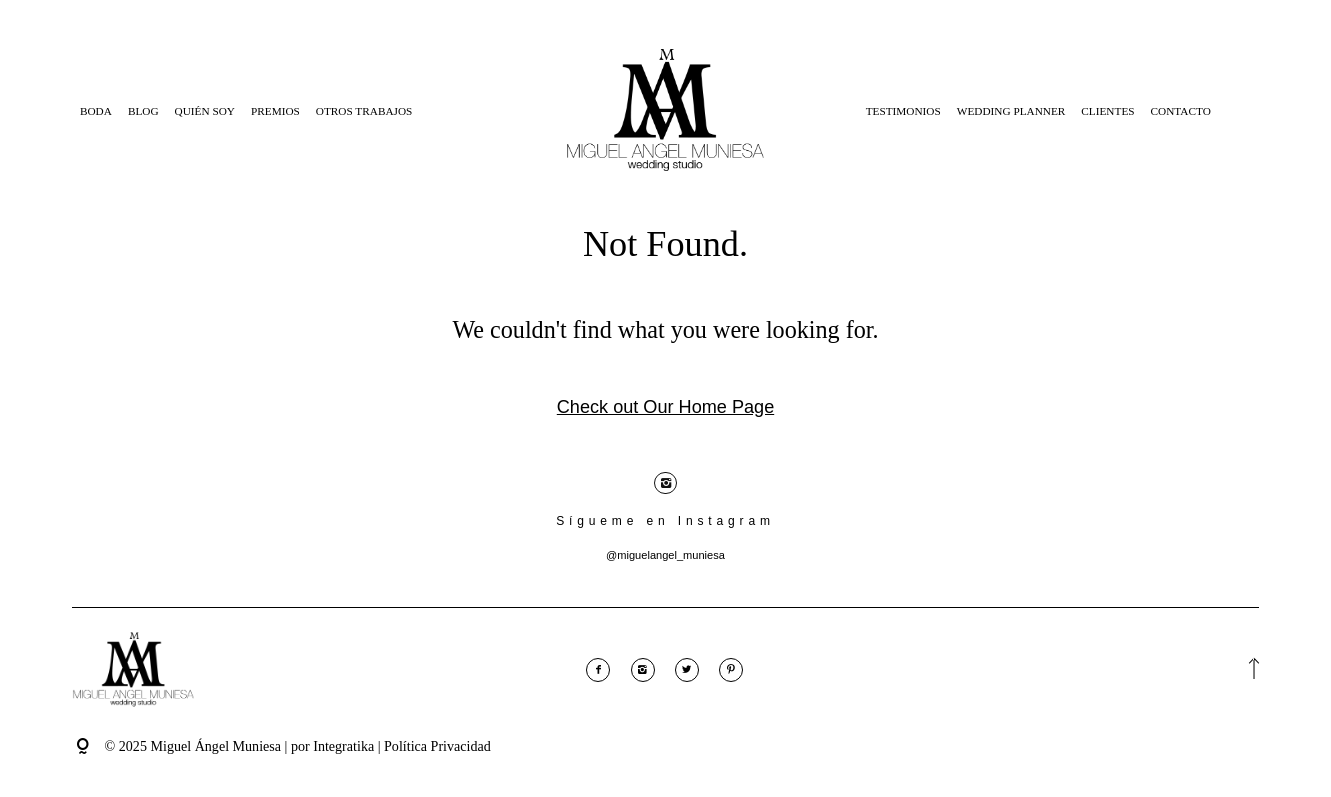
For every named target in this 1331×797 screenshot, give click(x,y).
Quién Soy (205, 111)
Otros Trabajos (364, 111)
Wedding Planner (1011, 111)
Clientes (1107, 111)
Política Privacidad (437, 746)
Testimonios (903, 111)
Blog (143, 111)
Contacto (1181, 111)
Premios (275, 111)
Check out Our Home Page (665, 407)
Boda (96, 111)
